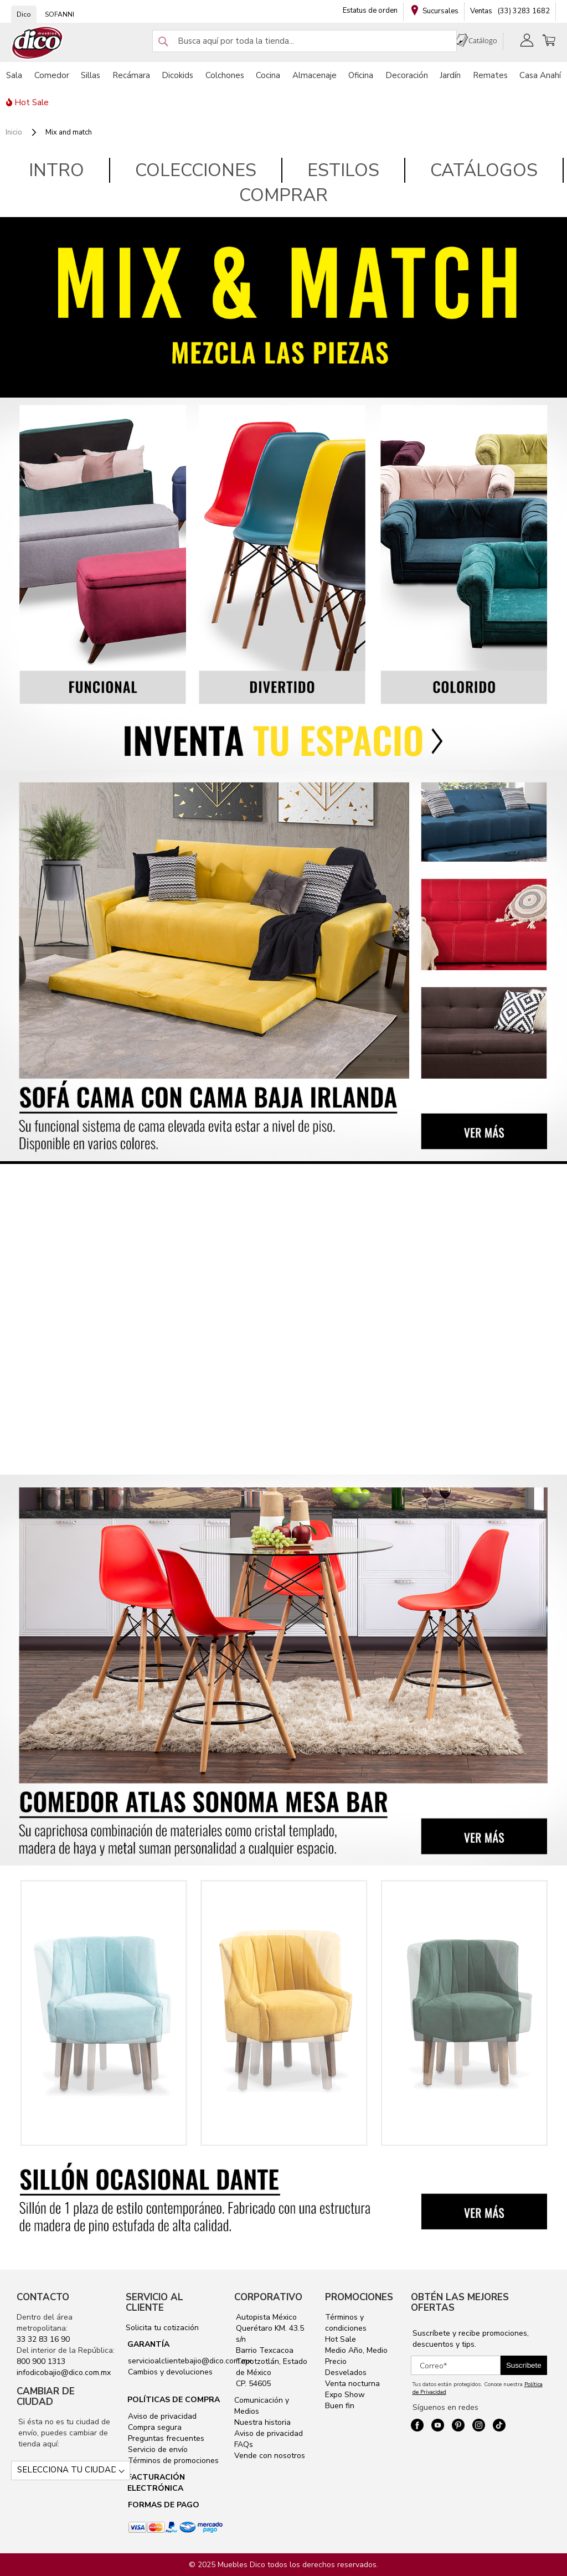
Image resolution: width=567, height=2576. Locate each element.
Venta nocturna (352, 2383)
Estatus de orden (370, 11)
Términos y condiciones (346, 2322)
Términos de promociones (172, 2460)
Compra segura (154, 2427)
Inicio (15, 132)
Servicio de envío (157, 2449)
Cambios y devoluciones (169, 2372)
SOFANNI (59, 14)
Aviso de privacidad (161, 2416)
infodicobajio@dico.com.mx (64, 2372)
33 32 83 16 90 (43, 2339)
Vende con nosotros (269, 2455)
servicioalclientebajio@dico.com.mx (189, 2361)
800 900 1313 (41, 2361)
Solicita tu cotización (162, 2327)
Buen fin (339, 2405)
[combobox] (304, 41)
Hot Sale (340, 2339)
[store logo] (37, 43)
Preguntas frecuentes (165, 2438)
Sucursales (440, 11)
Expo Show (345, 2394)
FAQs (243, 2444)
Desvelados (346, 2372)
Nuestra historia (262, 2422)
